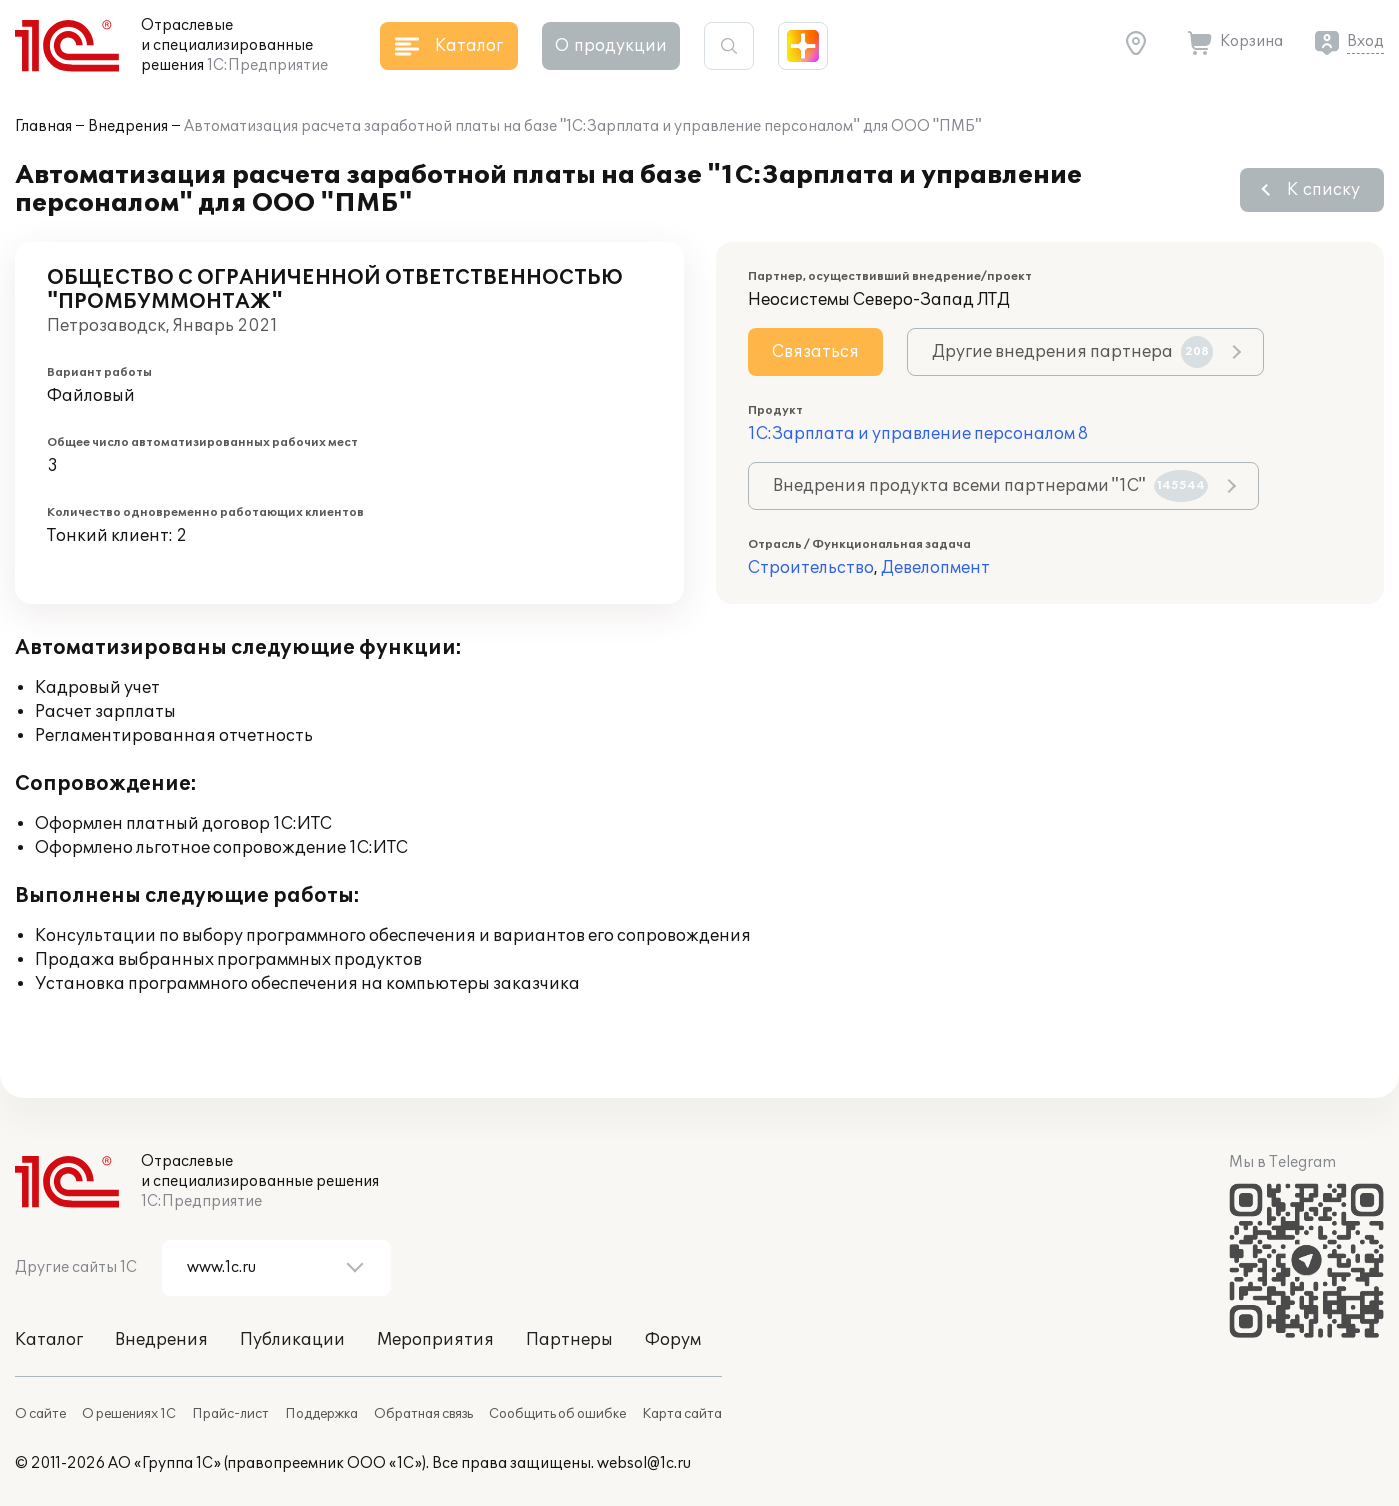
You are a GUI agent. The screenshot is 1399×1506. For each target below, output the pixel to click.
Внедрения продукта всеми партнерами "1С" (990, 486)
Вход (1365, 41)
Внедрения (128, 126)
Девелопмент (935, 568)
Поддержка (321, 1414)
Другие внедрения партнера (1072, 352)
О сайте (40, 1414)
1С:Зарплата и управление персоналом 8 (918, 434)
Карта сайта (682, 1414)
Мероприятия (435, 1340)
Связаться (815, 352)
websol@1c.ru (644, 1463)
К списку (1323, 190)
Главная (43, 126)
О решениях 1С (129, 1414)
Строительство (811, 568)
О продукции (611, 46)
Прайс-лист (230, 1414)
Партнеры (569, 1340)
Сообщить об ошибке (557, 1414)
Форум (673, 1340)
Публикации (292, 1340)
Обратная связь (423, 1414)
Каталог (49, 1340)
